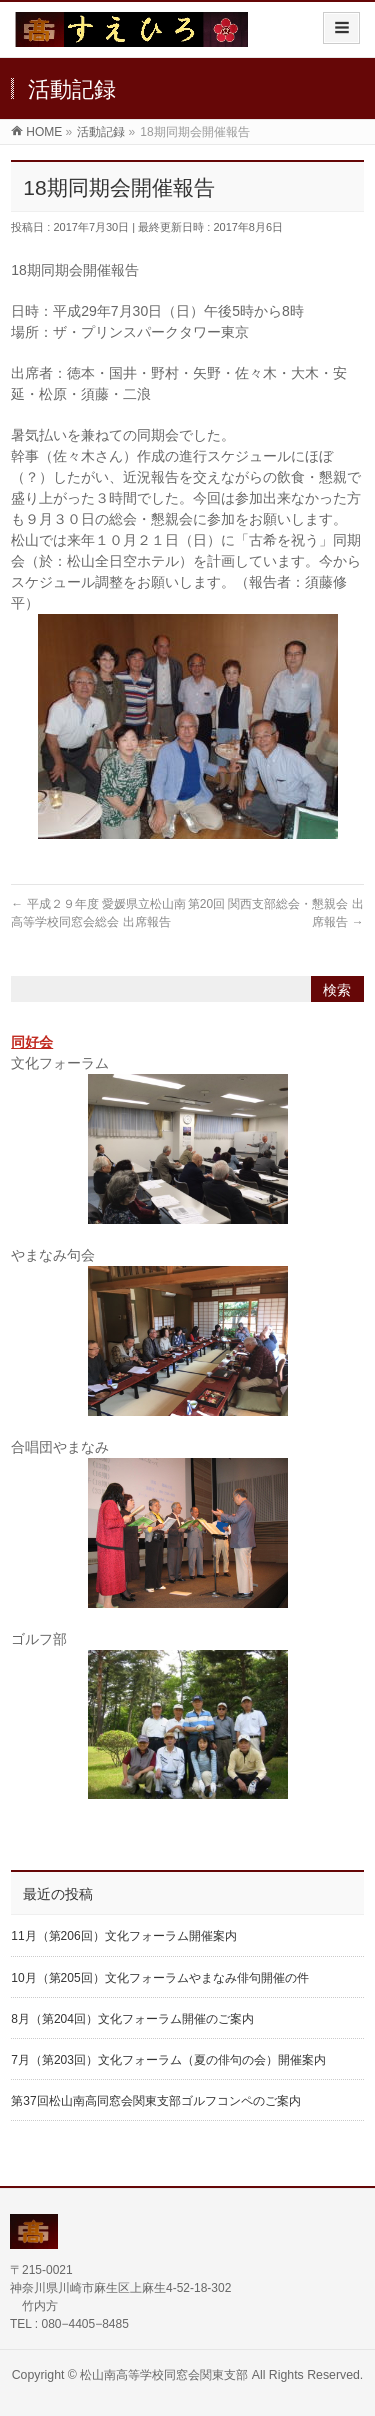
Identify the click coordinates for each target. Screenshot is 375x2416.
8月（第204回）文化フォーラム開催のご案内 (132, 2019)
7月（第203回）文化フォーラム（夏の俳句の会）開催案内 (168, 2060)
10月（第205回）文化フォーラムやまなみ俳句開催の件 (159, 1978)
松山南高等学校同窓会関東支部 (164, 2375)
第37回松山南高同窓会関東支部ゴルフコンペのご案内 (155, 2101)
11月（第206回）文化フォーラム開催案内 (123, 1936)
